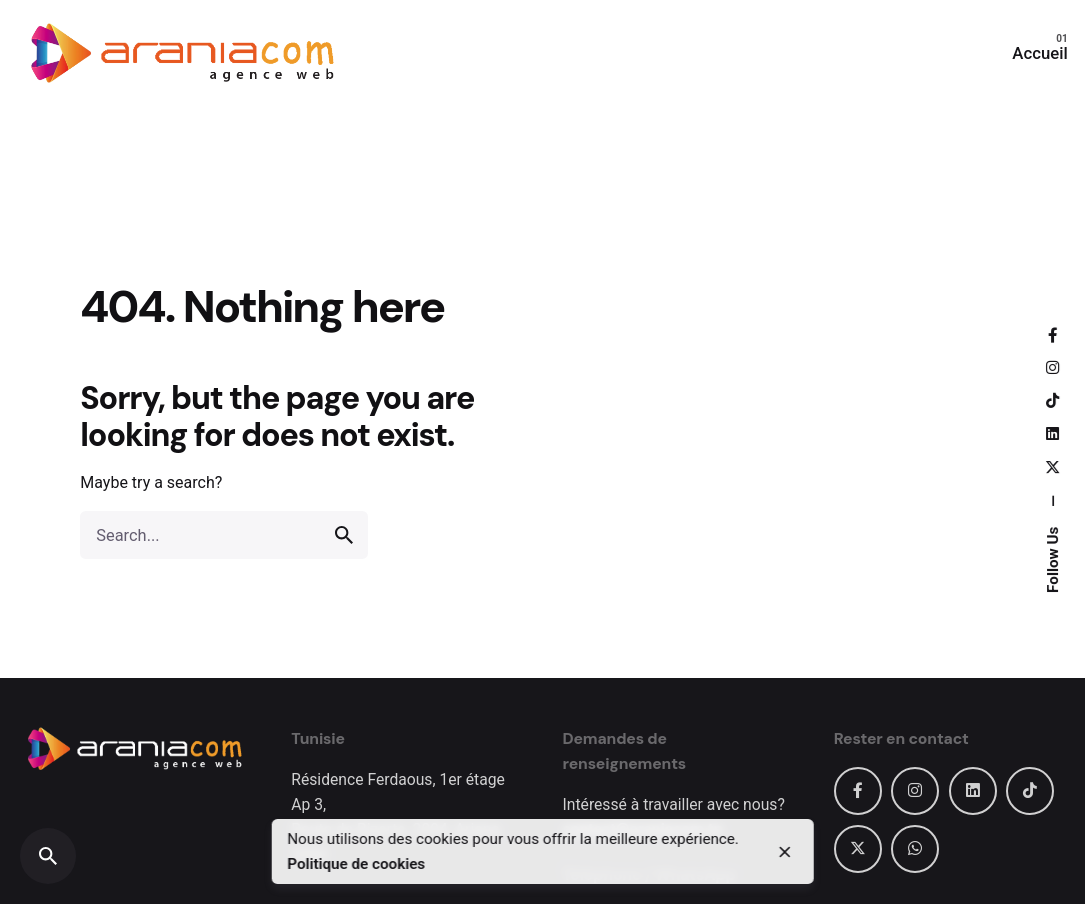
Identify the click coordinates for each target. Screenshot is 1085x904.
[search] (344, 535)
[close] (785, 852)
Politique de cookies (356, 864)
